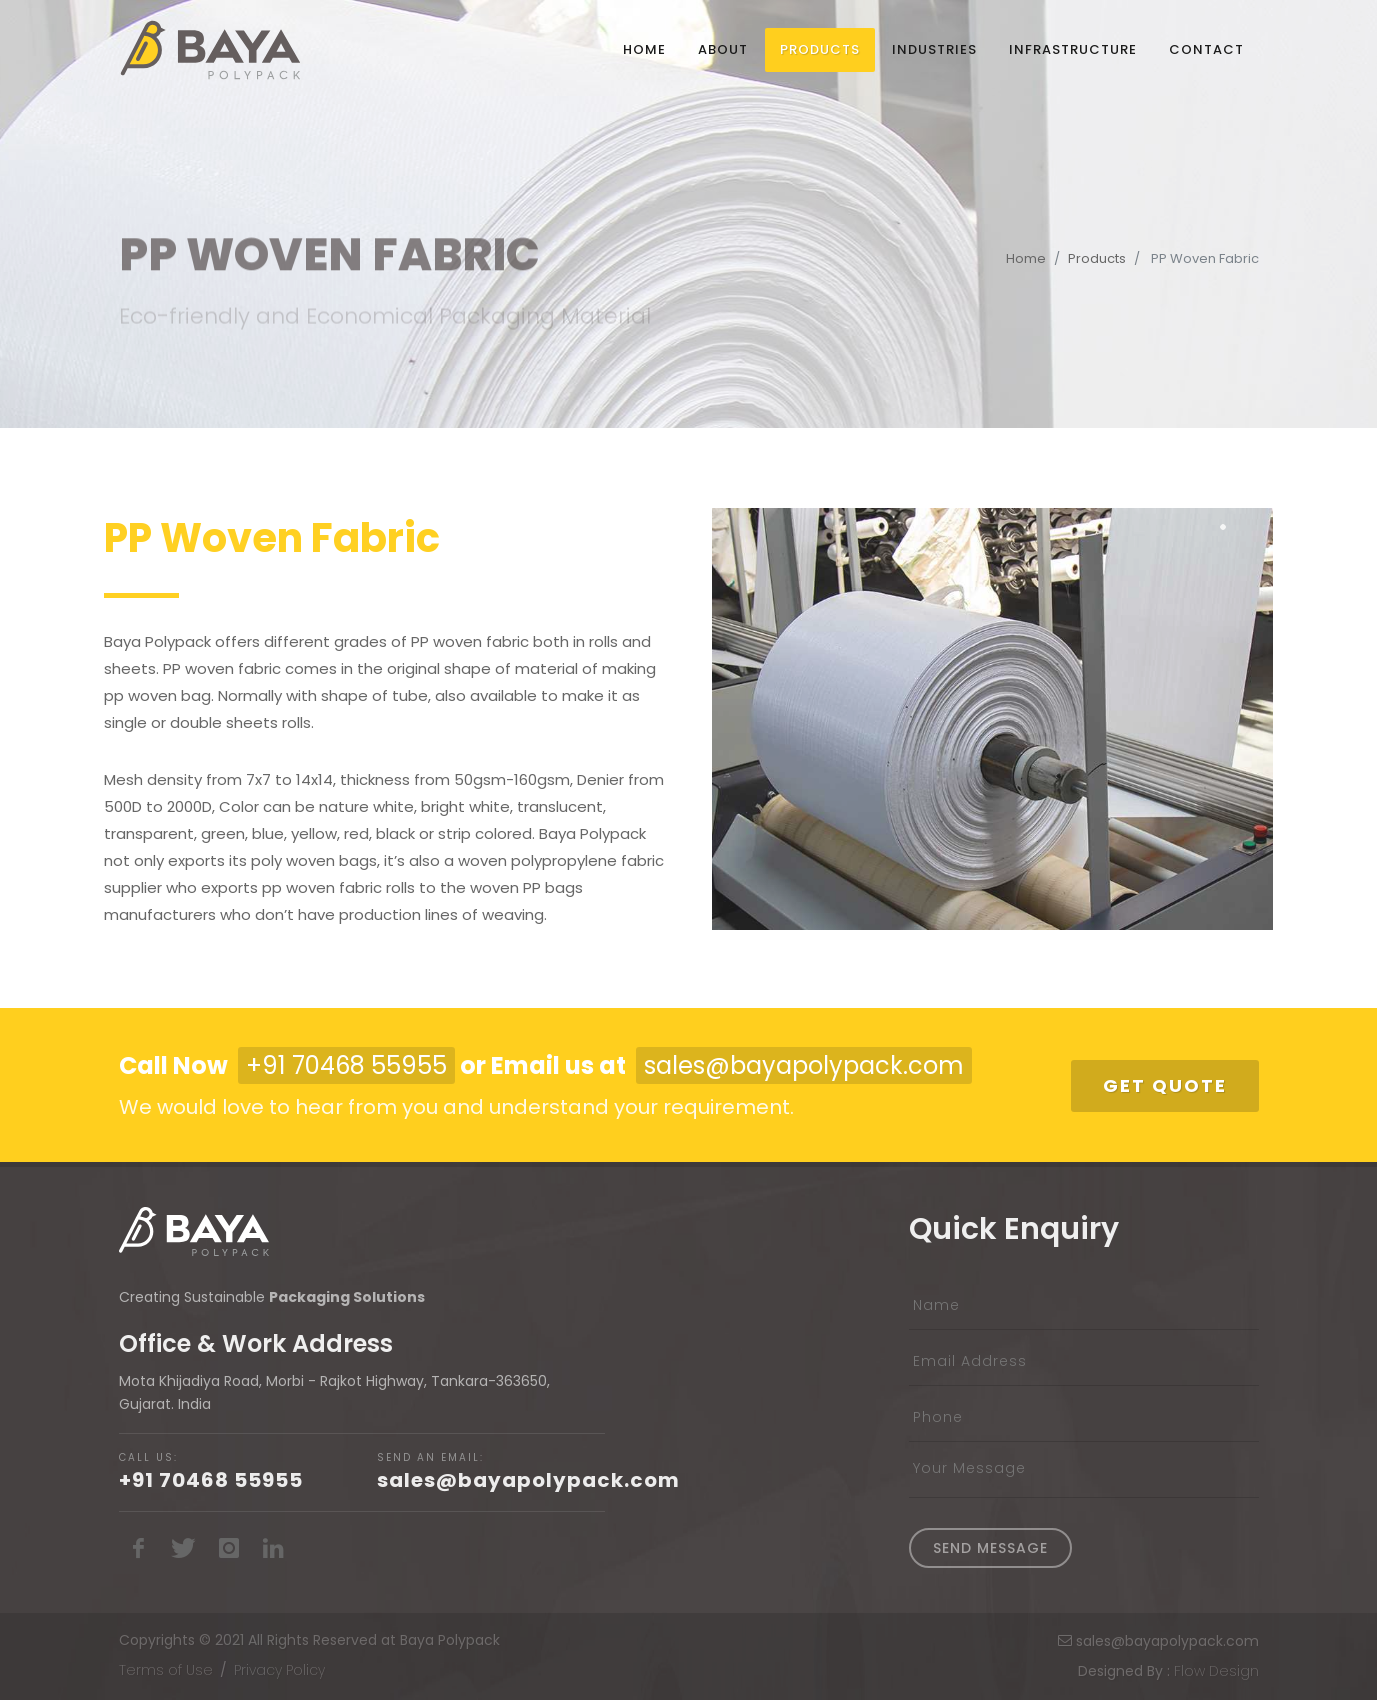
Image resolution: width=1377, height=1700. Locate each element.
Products (1097, 258)
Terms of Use (166, 1670)
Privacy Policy (279, 1670)
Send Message (990, 1548)
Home (1026, 258)
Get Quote (1165, 1085)
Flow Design (1216, 1671)
